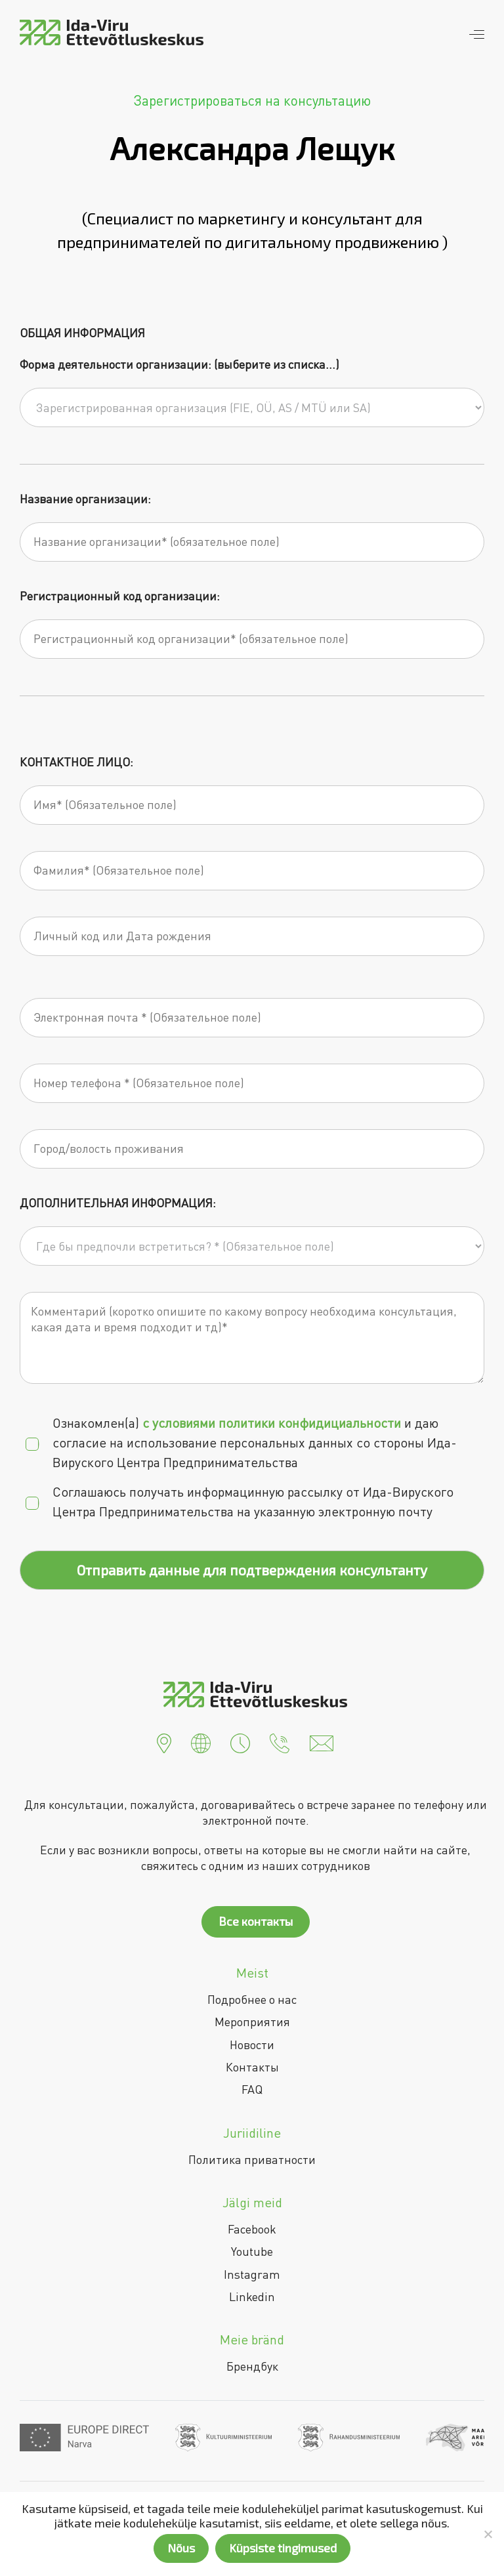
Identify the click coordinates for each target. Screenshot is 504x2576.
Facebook (252, 2229)
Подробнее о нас (252, 1999)
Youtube (252, 2251)
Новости (252, 2044)
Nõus (181, 2548)
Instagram (252, 2274)
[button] (164, 1741)
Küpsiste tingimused (283, 2548)
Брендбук (252, 2366)
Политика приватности (252, 2159)
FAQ (252, 2089)
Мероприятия (252, 2021)
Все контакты (256, 1921)
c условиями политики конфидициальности (271, 1423)
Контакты (252, 2067)
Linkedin (252, 2296)
